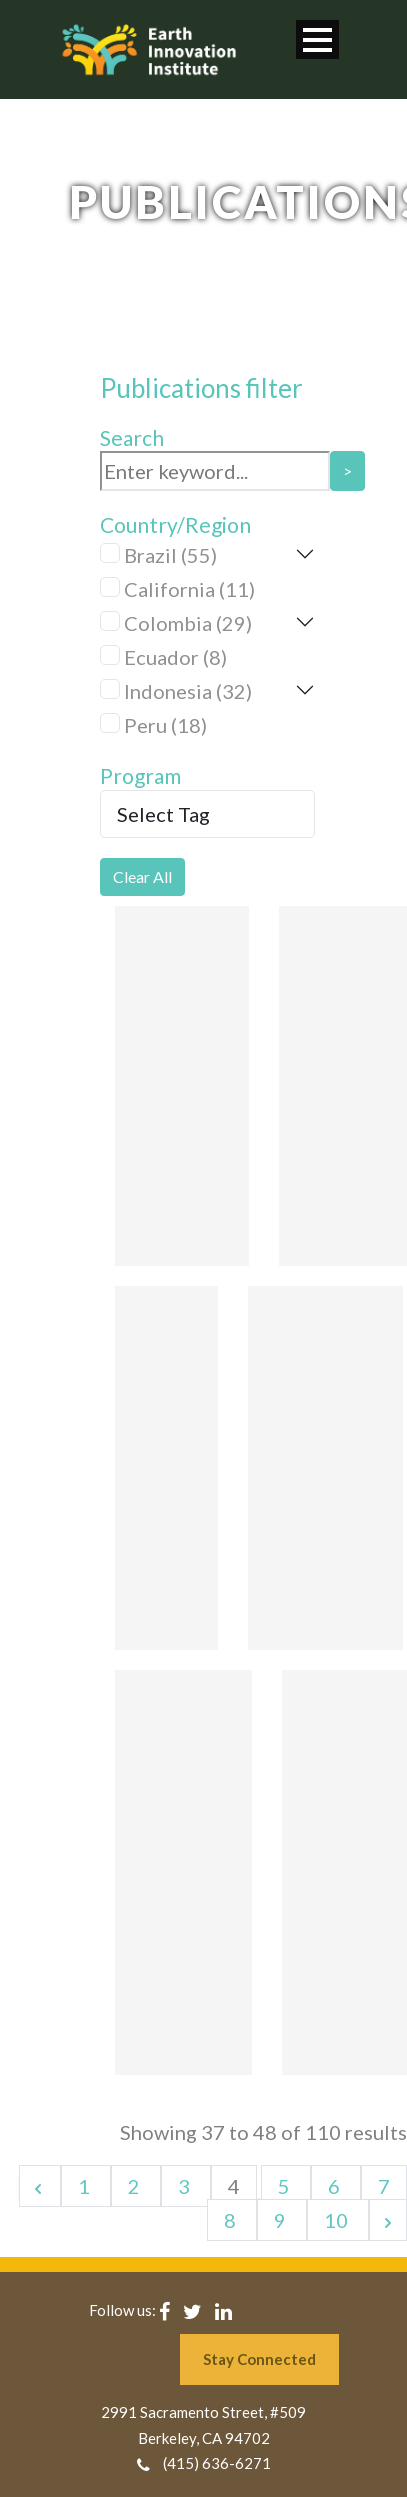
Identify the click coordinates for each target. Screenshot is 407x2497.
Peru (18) (165, 725)
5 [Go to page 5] (286, 2186)
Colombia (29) (188, 623)
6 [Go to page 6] (336, 2186)
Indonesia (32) (188, 691)
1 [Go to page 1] (86, 2186)
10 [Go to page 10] (338, 2220)
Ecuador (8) (175, 657)
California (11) (189, 589)
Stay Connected (259, 2359)
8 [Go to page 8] (232, 2220)
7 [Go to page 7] (384, 2186)
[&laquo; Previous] (40, 2186)
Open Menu (317, 39)
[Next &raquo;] (388, 2220)
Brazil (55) (170, 555)
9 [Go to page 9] (282, 2220)
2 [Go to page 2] (136, 2186)
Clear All (142, 876)
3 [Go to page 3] (186, 2186)
